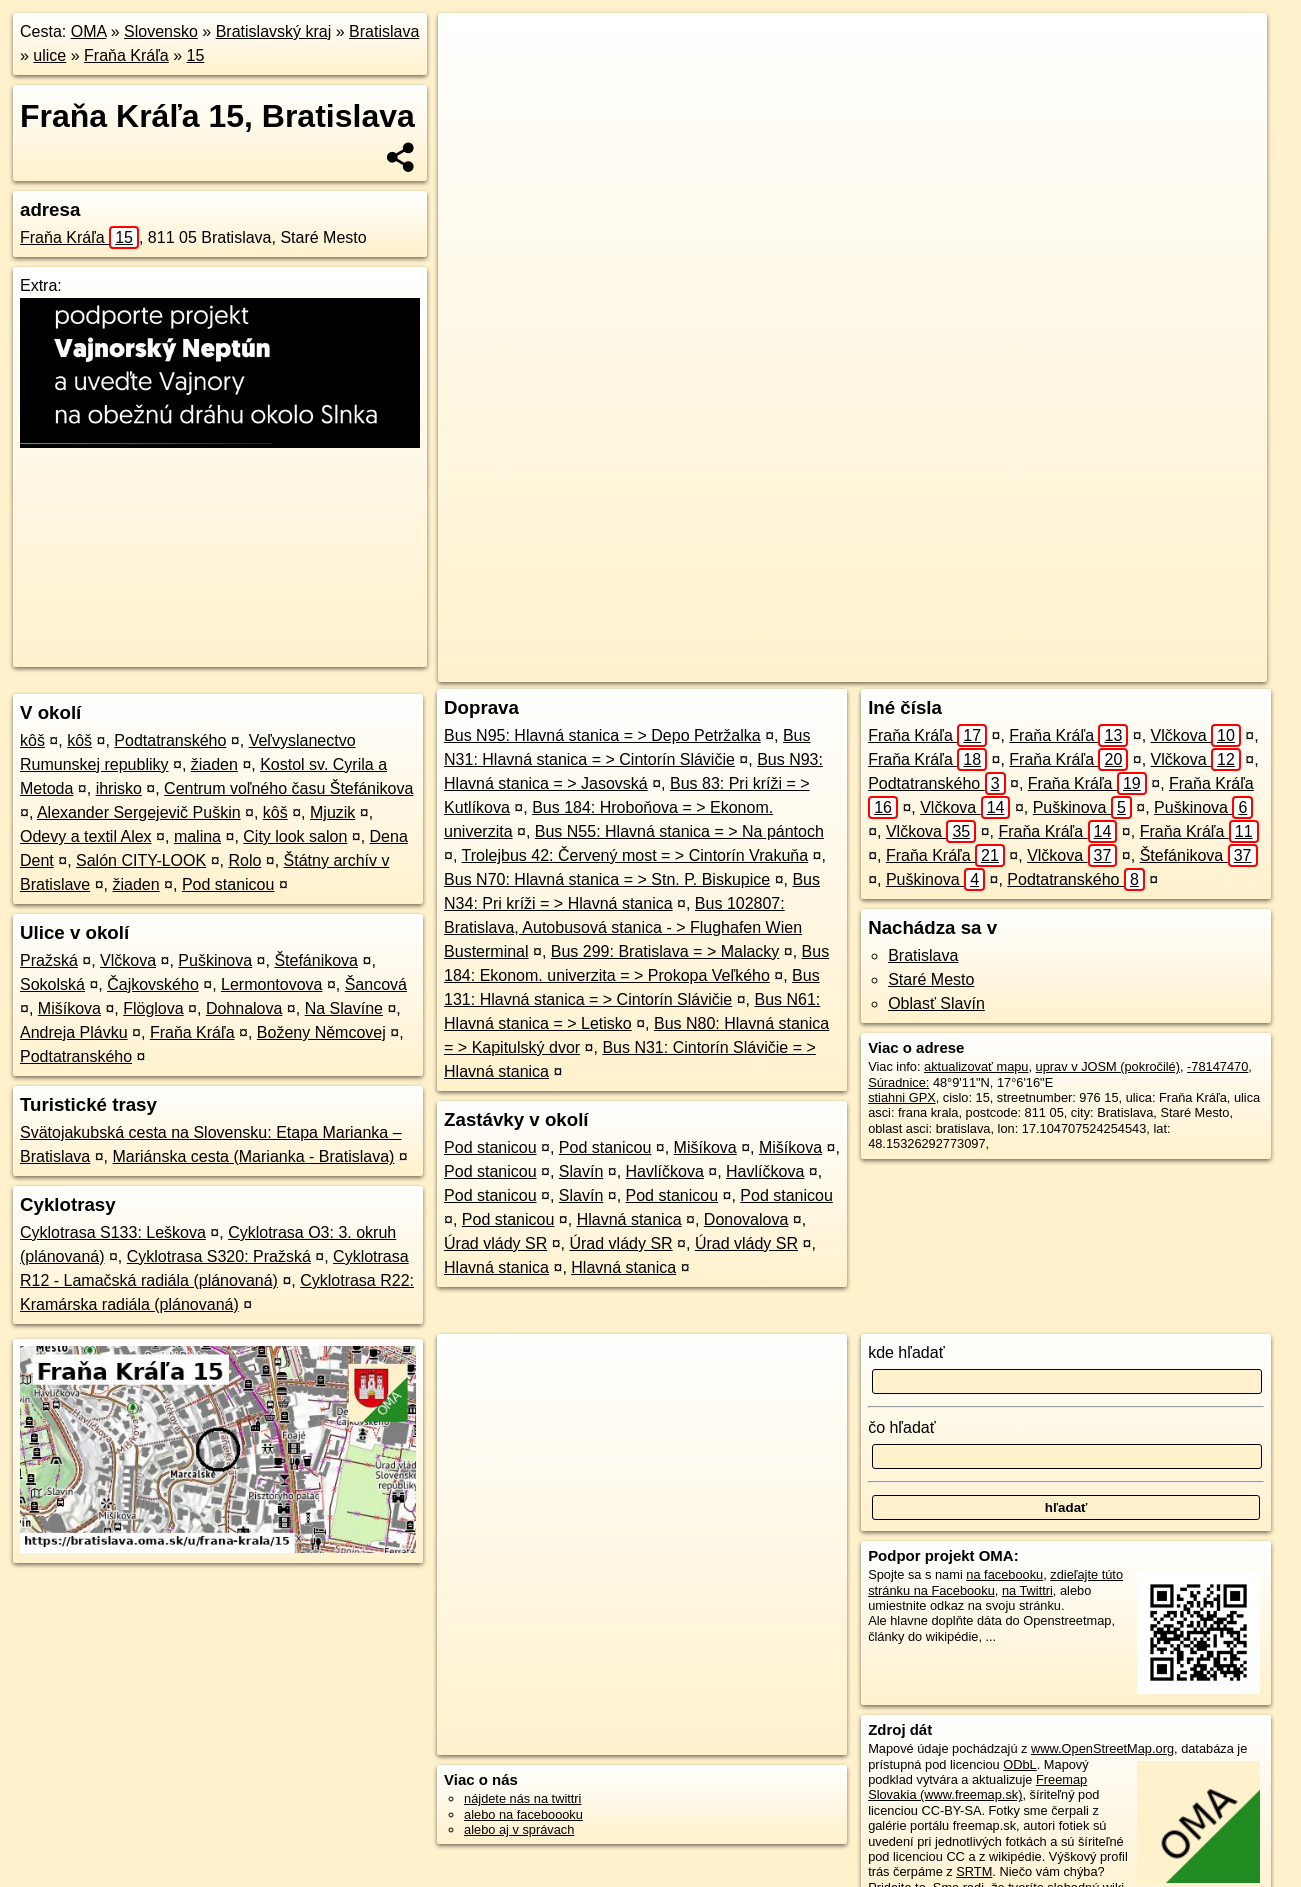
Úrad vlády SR (495, 1243)
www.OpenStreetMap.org (1102, 1748)
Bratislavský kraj (274, 31)
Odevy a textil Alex (86, 836)
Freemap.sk (983, 667)
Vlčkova (128, 960)
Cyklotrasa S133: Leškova (113, 1232)
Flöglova (153, 1008)
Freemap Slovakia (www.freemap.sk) (977, 1787)
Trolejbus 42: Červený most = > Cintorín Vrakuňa (635, 855)
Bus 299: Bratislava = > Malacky (665, 951)
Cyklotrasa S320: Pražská (219, 1256)
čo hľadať (902, 1427)
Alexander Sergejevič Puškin (139, 812)
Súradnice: (898, 1082)
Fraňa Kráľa (126, 55)
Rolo (244, 860)
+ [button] (472, 47)
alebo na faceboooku (523, 1814)
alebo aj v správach (519, 1829)
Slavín (581, 1171)
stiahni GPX (902, 1097)
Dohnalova (244, 1008)
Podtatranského (170, 740)
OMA (89, 31)
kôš (32, 740)
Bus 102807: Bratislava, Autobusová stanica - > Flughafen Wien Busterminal (623, 927)
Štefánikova (316, 960)
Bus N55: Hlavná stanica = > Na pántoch (679, 831)
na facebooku (1004, 1574)
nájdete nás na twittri (522, 1798)
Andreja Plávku (74, 1032)
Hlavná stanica (629, 1219)
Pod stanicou (228, 884)
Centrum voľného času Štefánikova (288, 788)
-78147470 (1217, 1066)
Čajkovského (153, 984)
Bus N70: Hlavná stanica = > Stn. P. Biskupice (607, 879)
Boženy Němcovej (321, 1032)
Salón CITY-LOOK (141, 860)
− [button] (472, 78)
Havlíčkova (665, 1171)
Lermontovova (271, 984)
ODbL (1019, 1764)
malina (197, 836)
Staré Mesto (931, 979)
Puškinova (215, 960)
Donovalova (746, 1219)
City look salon (295, 836)
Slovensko (161, 31)
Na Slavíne (344, 1008)
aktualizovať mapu (976, 1066)
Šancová (376, 984)
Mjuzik (332, 812)
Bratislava (384, 31)
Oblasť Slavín (936, 1003)
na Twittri (1027, 1590)
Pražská (49, 960)
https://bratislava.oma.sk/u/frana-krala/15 (1155, 667)
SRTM (974, 1871)
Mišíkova (69, 1008)
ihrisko (119, 788)
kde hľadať (906, 1352)
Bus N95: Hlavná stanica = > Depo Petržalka (602, 735)
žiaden (214, 764)
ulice (49, 55)
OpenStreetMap (880, 667)
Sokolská (52, 984)
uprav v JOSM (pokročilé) (1108, 1066)
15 (196, 55)
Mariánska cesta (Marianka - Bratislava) (254, 1156)
